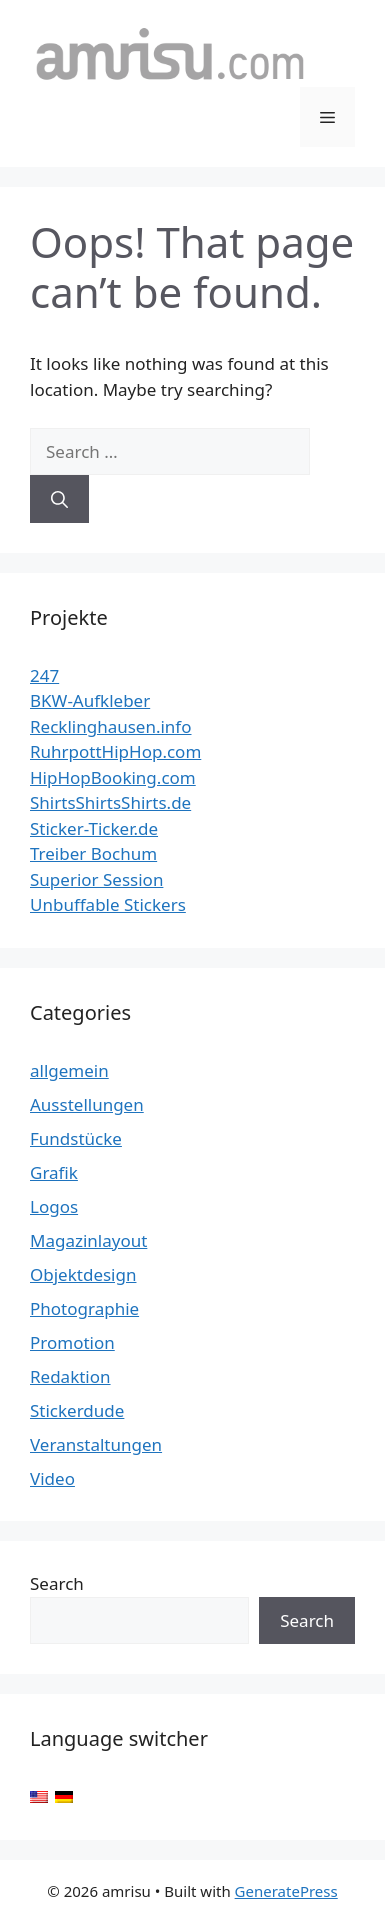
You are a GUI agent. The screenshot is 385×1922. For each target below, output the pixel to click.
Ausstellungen (87, 1104)
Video (52, 1478)
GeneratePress (286, 1891)
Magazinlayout (88, 1240)
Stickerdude (77, 1410)
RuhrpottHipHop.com (115, 751)
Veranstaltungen (96, 1444)
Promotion (72, 1342)
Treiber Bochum (93, 853)
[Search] (59, 499)
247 (44, 675)
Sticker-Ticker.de (94, 828)
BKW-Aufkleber (90, 700)
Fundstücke (76, 1138)
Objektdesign (83, 1274)
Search (57, 1583)
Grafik (54, 1172)
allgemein (69, 1070)
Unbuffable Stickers (108, 904)
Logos (54, 1206)
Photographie (84, 1308)
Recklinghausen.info (111, 726)
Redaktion (70, 1376)
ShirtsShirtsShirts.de (110, 802)
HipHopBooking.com (113, 777)
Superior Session (96, 879)
